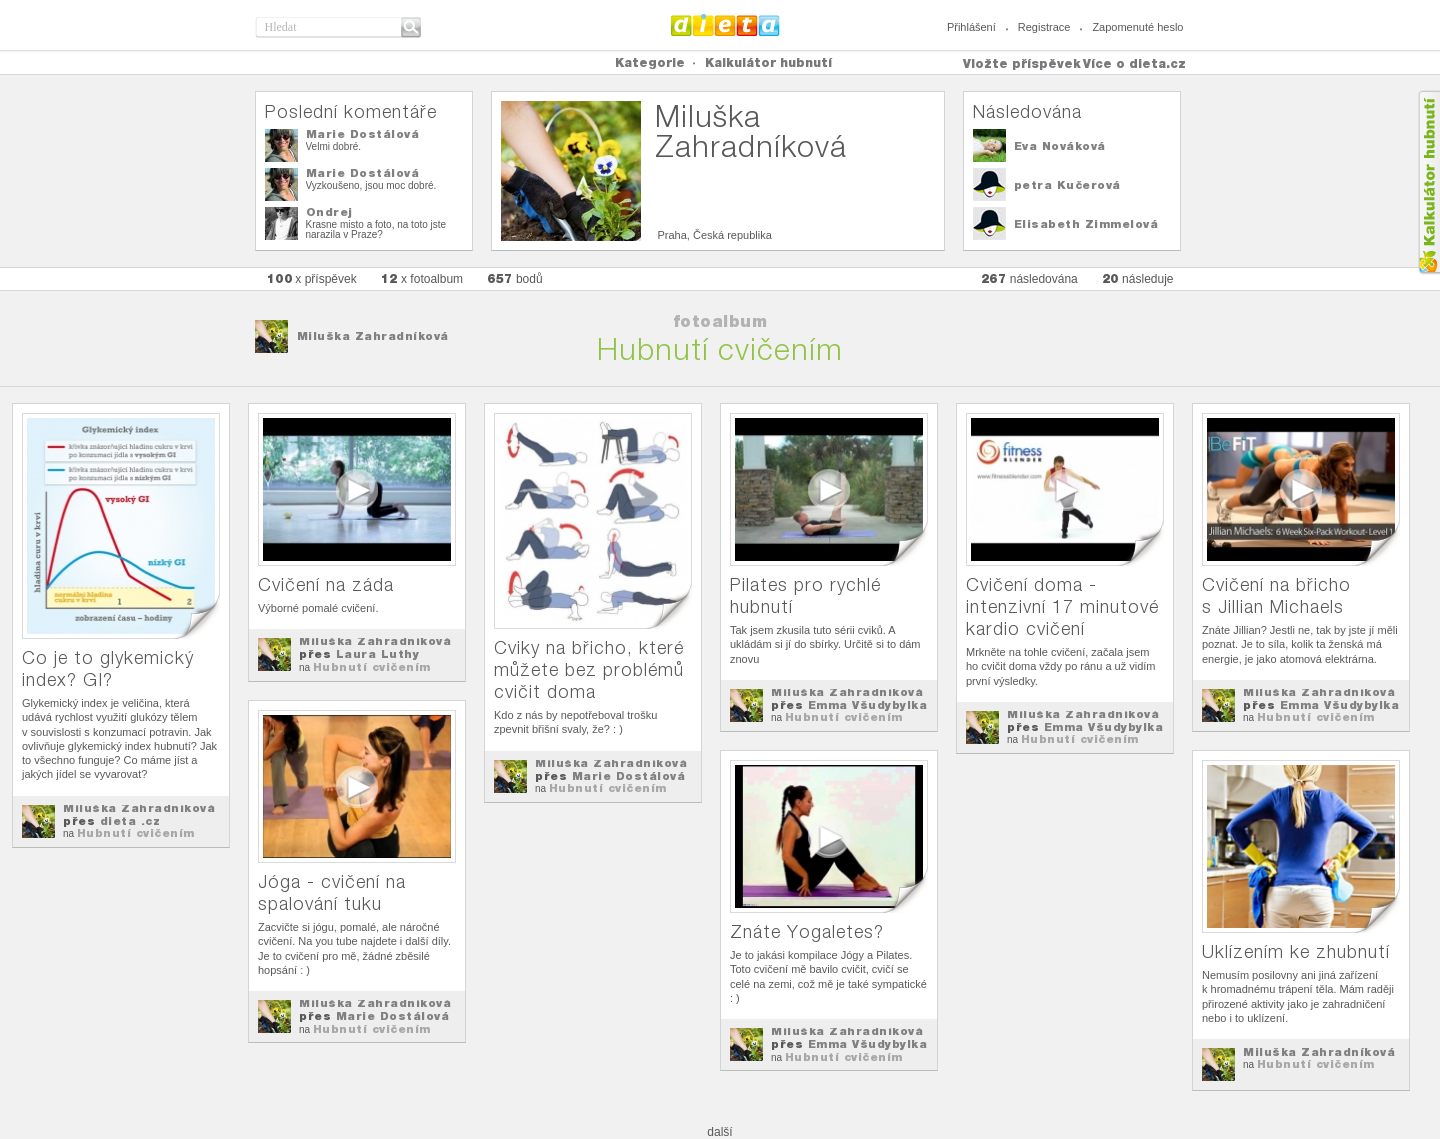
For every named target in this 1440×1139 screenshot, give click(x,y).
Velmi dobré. (334, 146)
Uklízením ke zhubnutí (1296, 951)
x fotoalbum (422, 278)
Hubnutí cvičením (136, 833)
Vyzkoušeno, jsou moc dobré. (371, 185)
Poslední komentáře (351, 111)
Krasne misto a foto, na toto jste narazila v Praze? (376, 229)
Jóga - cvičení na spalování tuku (332, 892)
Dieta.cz (725, 25)
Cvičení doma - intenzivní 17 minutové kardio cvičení (1062, 606)
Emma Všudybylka (868, 705)
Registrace (1044, 27)
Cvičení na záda (326, 584)
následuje (1138, 278)
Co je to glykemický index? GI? (108, 668)
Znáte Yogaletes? (807, 931)
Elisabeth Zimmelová (1086, 224)
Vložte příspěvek (1022, 63)
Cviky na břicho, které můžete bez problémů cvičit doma (589, 669)
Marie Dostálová (363, 134)
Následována (1027, 111)
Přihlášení (971, 27)
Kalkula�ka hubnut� (1428, 182)
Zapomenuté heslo (1137, 27)
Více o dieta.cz (1134, 63)
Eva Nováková (1060, 146)
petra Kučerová (1067, 185)
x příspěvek (312, 278)
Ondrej (329, 212)
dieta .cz (130, 821)
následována (1029, 278)
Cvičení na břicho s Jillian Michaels (1276, 595)
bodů (515, 278)
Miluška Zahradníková (373, 336)
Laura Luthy (378, 654)
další (719, 1132)
